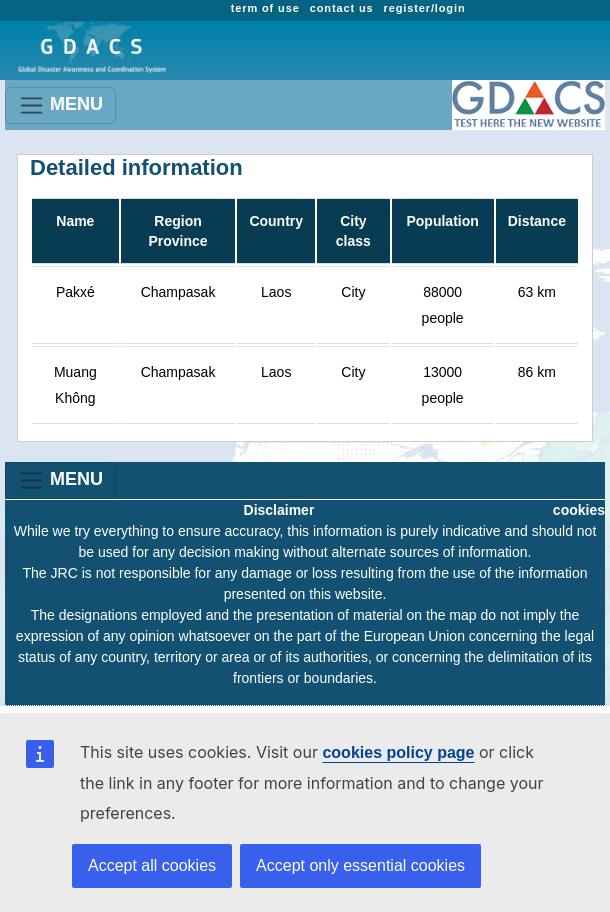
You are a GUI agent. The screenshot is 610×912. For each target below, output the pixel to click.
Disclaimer (279, 510)
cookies (579, 510)
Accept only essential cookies (360, 865)
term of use (265, 8)
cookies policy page (398, 752)
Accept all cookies (152, 865)
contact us (342, 8)
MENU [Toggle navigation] (60, 105)
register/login (425, 8)
